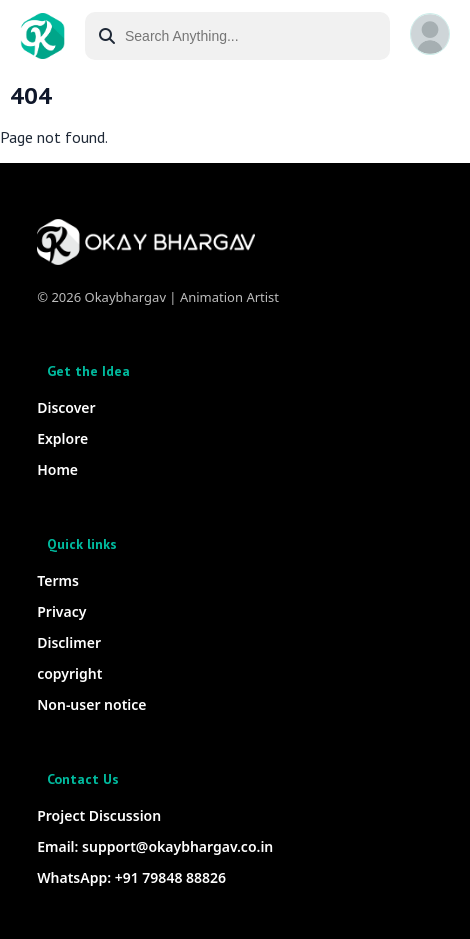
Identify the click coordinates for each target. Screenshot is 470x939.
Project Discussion (99, 815)
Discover (66, 407)
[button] (430, 34)
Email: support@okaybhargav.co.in (155, 846)
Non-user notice (91, 704)
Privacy (61, 611)
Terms (58, 580)
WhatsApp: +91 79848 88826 (131, 877)
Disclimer (69, 642)
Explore (62, 438)
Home (57, 469)
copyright (69, 673)
